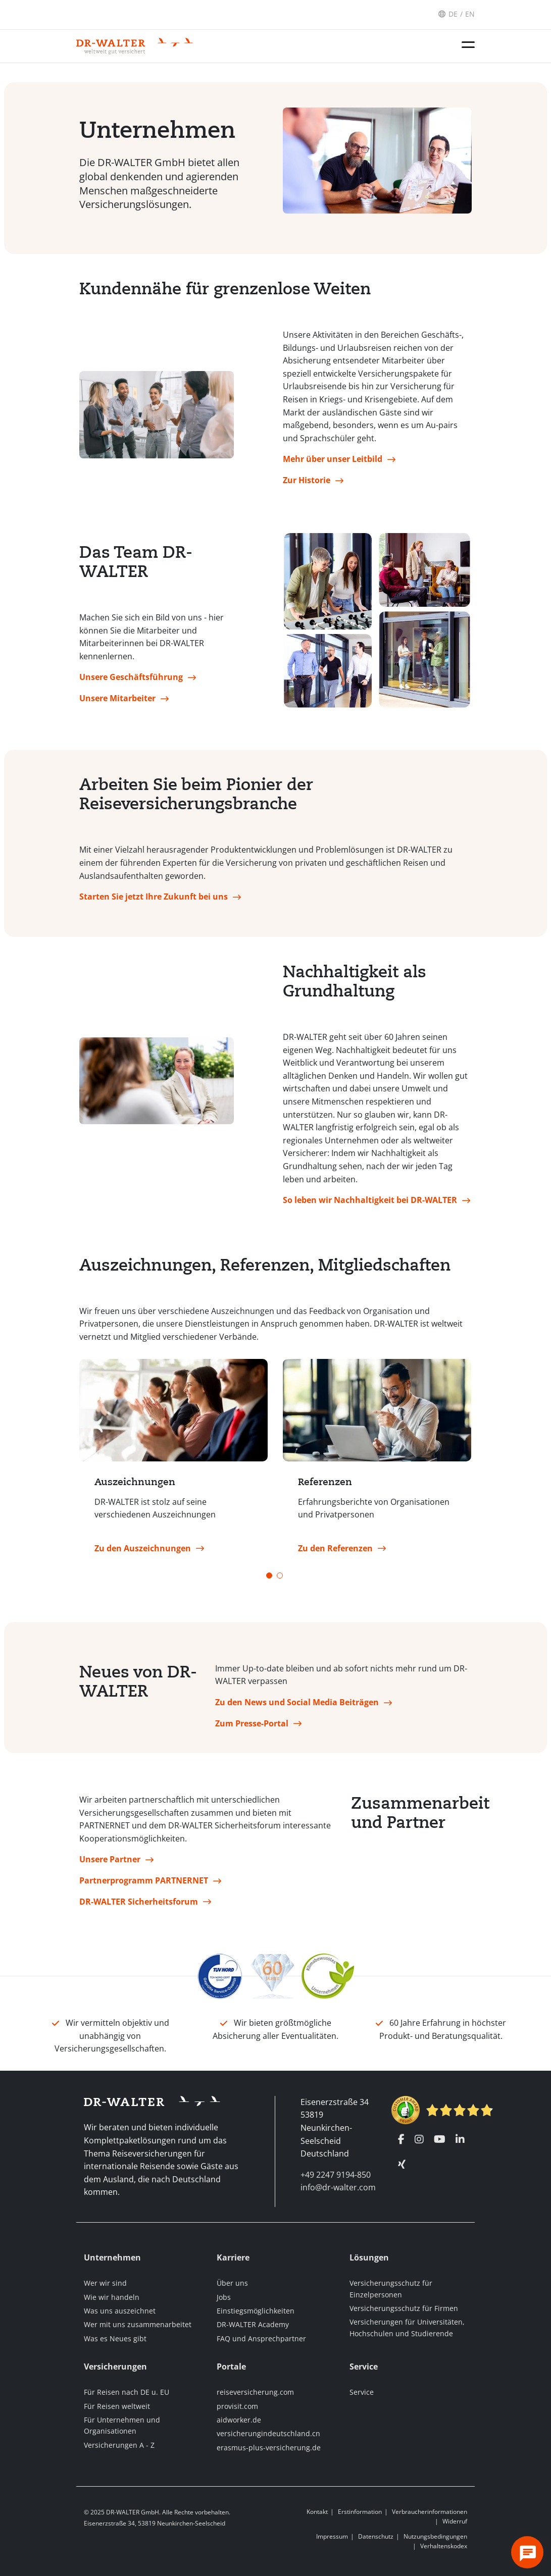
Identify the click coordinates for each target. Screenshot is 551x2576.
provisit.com (237, 2406)
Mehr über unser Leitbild (332, 462)
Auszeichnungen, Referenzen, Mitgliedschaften (264, 1269)
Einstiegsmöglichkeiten (255, 2311)
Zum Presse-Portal (251, 1727)
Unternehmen (157, 133)
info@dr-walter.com (338, 2187)
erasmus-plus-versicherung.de (269, 2447)
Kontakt (317, 2511)
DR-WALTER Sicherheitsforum (138, 1905)
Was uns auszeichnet (120, 2311)
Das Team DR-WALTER (135, 566)
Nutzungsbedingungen (435, 2536)
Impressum (332, 2536)
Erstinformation (360, 2511)
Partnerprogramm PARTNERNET (143, 1884)
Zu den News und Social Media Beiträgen (297, 1706)
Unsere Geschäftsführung (131, 681)
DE (453, 14)
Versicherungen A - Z (119, 2445)
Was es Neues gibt (115, 2338)
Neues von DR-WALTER (138, 1685)
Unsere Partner (109, 1863)
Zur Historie (306, 484)
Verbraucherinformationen (429, 2511)
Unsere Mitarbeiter (117, 702)
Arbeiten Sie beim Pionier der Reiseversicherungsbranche (196, 798)
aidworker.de (239, 2420)
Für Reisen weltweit (117, 2406)
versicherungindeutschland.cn (268, 2434)
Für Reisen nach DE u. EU (126, 2392)
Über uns (232, 2283)
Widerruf (454, 2521)
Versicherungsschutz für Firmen (403, 2308)
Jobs (224, 2297)
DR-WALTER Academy (253, 2325)
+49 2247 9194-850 (335, 2174)
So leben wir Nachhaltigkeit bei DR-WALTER (370, 1204)
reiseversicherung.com (255, 2392)
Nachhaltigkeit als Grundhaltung (354, 985)
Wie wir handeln (111, 2297)
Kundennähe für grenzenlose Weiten (225, 292)
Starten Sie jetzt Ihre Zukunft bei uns (153, 900)
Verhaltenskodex (443, 2546)
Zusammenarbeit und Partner (411, 1817)
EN (470, 14)
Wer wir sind (105, 2283)
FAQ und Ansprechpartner (261, 2338)
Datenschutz (375, 2536)
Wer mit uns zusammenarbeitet (137, 2325)
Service (361, 2392)
